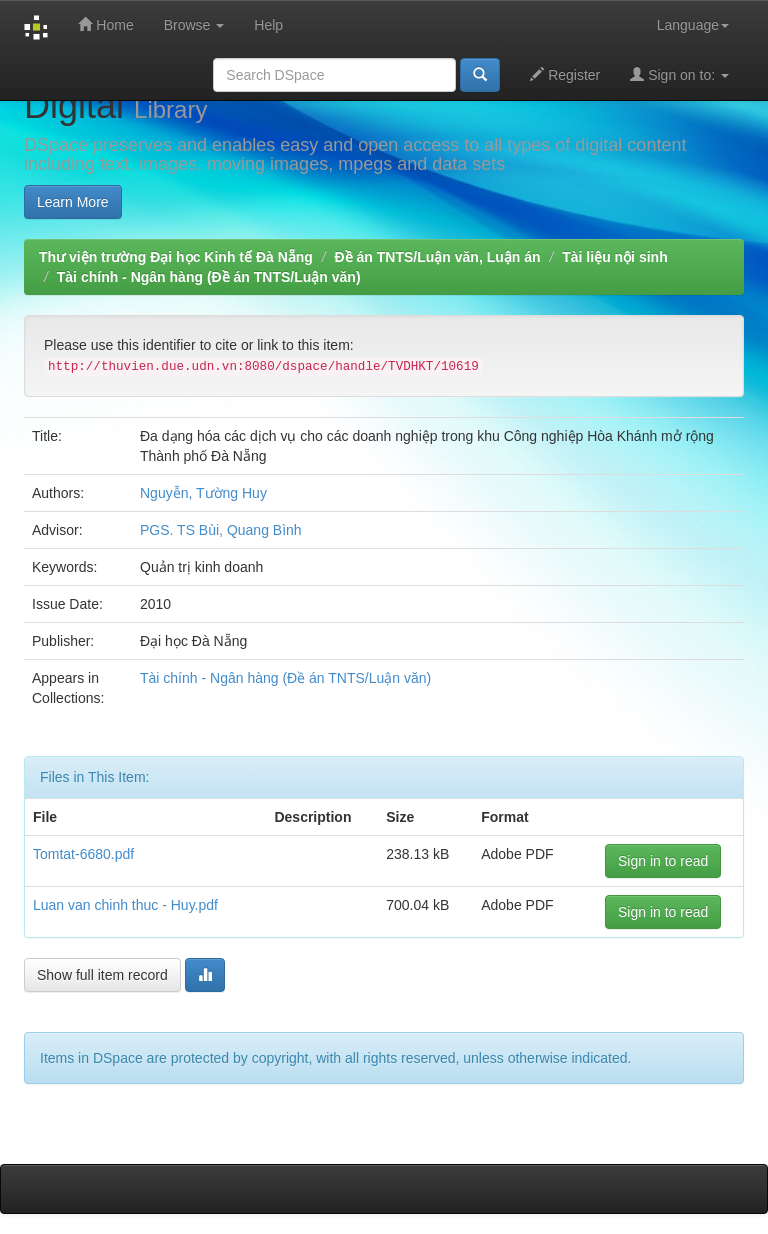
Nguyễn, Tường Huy (203, 493)
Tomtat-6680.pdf (83, 854)
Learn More (73, 202)
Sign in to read (663, 861)
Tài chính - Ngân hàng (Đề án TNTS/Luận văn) (209, 277)
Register (565, 74)
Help (268, 25)
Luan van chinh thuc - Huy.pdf (125, 905)
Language (693, 25)
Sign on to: (679, 74)
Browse (194, 25)
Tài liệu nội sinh (614, 257)
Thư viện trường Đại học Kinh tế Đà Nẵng (176, 257)
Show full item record (102, 975)
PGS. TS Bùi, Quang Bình (221, 530)
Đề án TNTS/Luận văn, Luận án (438, 257)
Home (105, 24)
